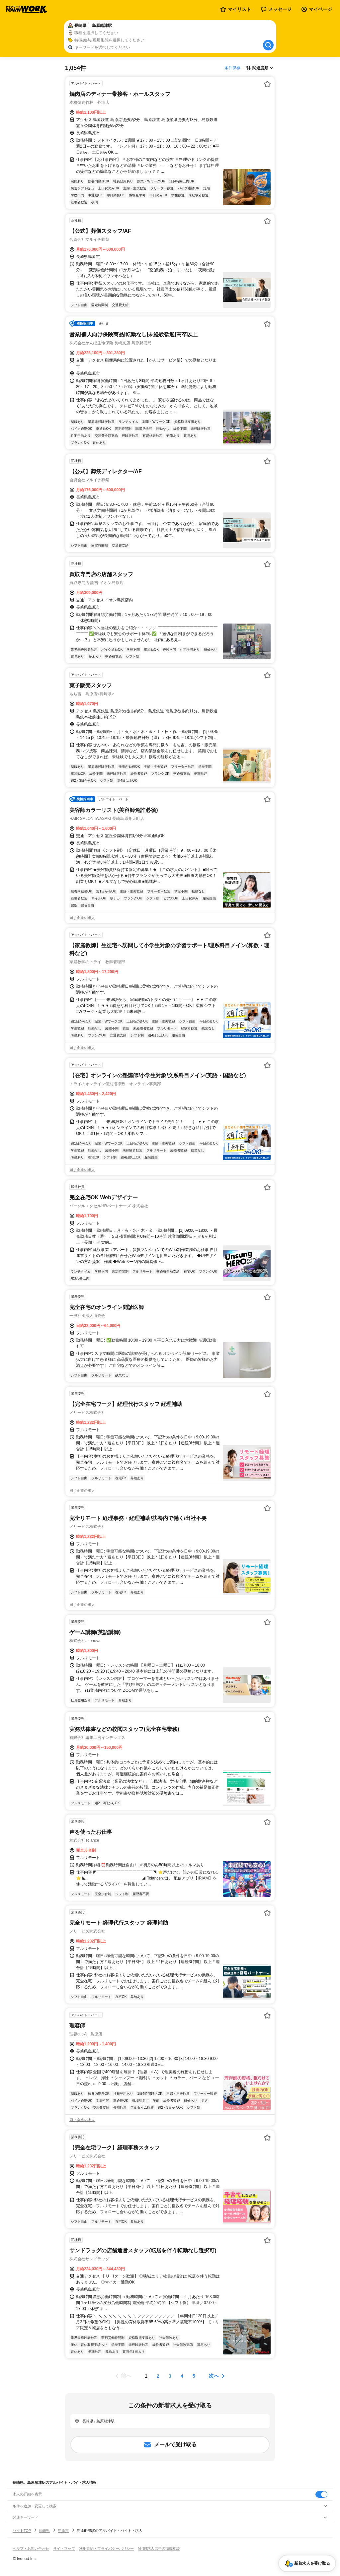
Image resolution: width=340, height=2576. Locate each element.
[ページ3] (170, 2376)
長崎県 (44, 2531)
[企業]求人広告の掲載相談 (159, 2548)
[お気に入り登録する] (267, 84)
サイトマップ (64, 2548)
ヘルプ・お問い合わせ (31, 2548)
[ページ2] (158, 2376)
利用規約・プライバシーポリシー (106, 2548)
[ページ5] (194, 2376)
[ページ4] (182, 2376)
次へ (214, 2376)
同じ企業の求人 (82, 918)
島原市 (63, 2531)
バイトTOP (22, 2531)
